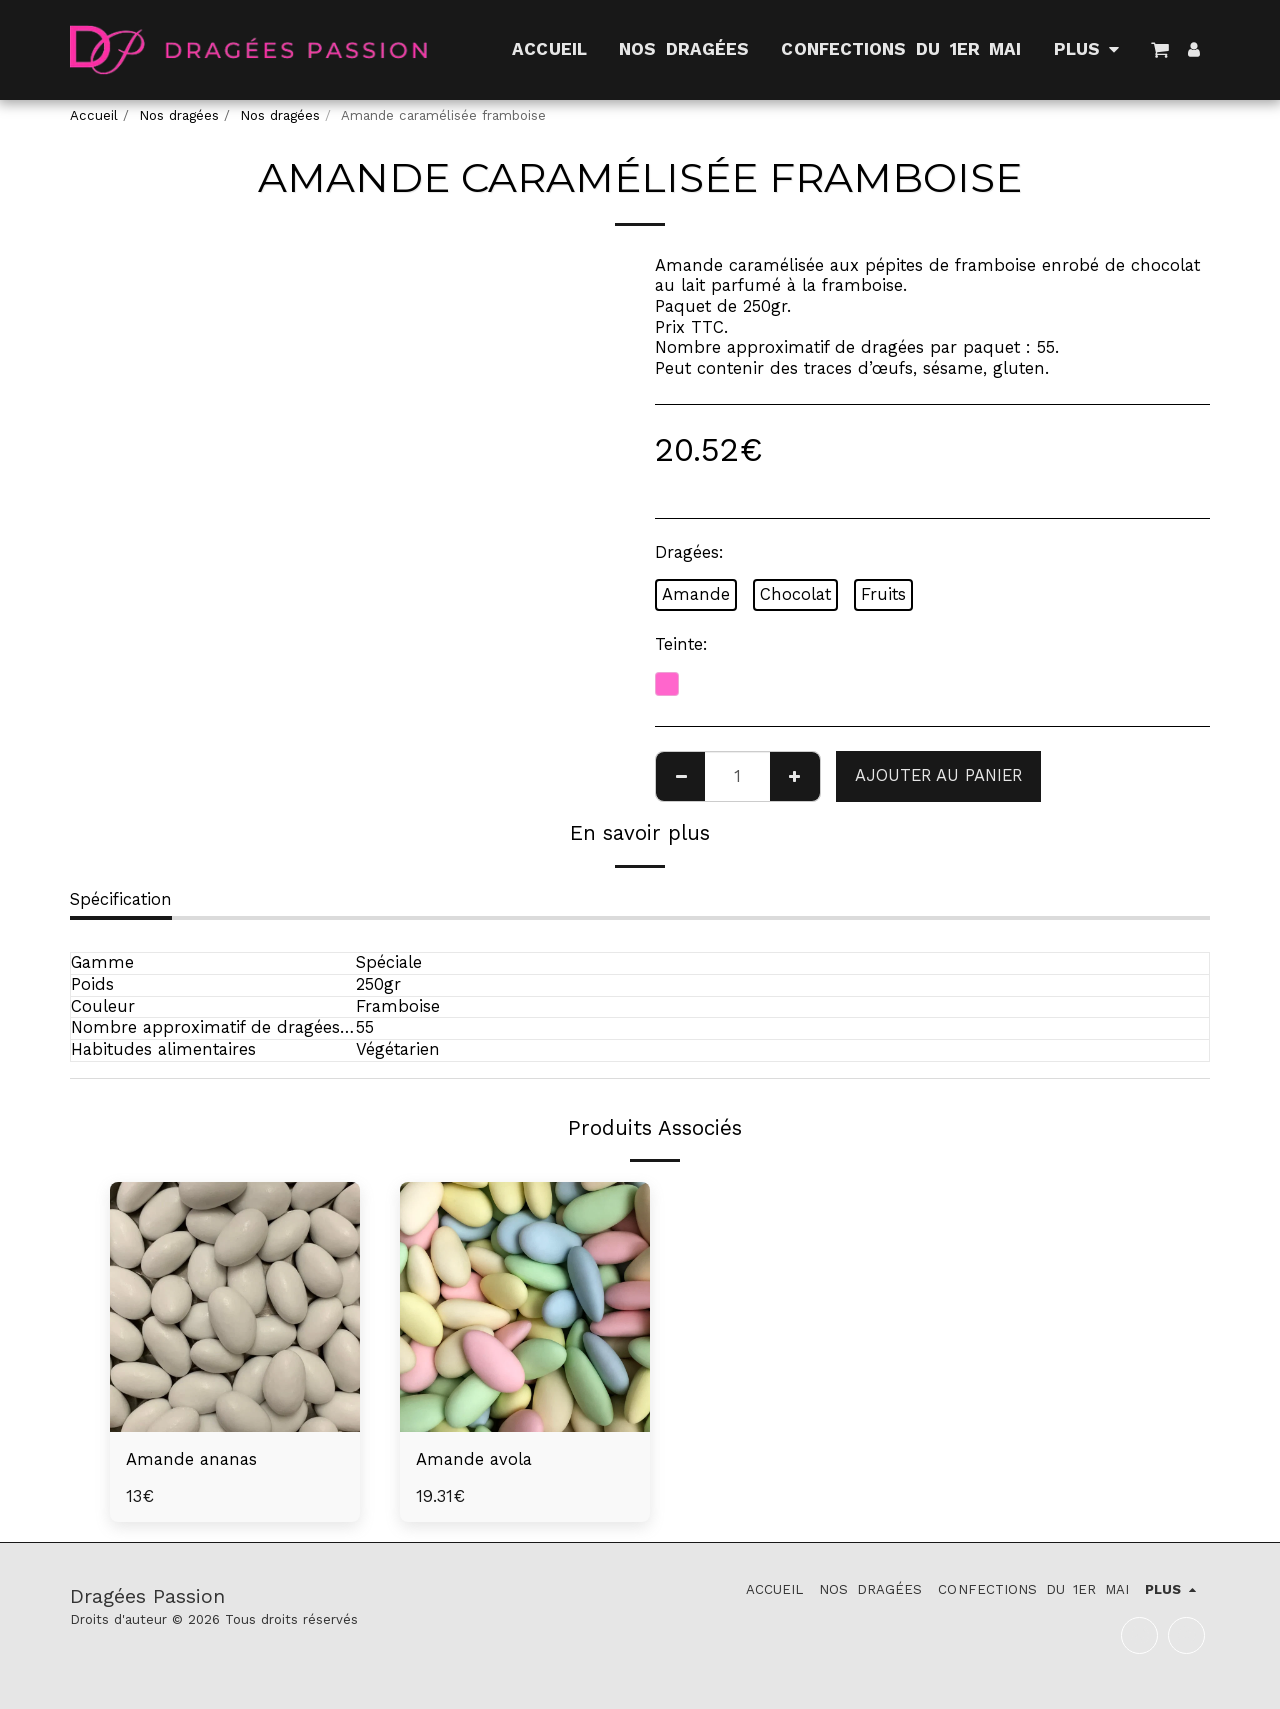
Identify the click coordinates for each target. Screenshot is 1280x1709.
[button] (1159, 49)
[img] (235, 1307)
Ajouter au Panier (938, 775)
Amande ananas (191, 1459)
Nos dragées (179, 115)
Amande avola (474, 1459)
